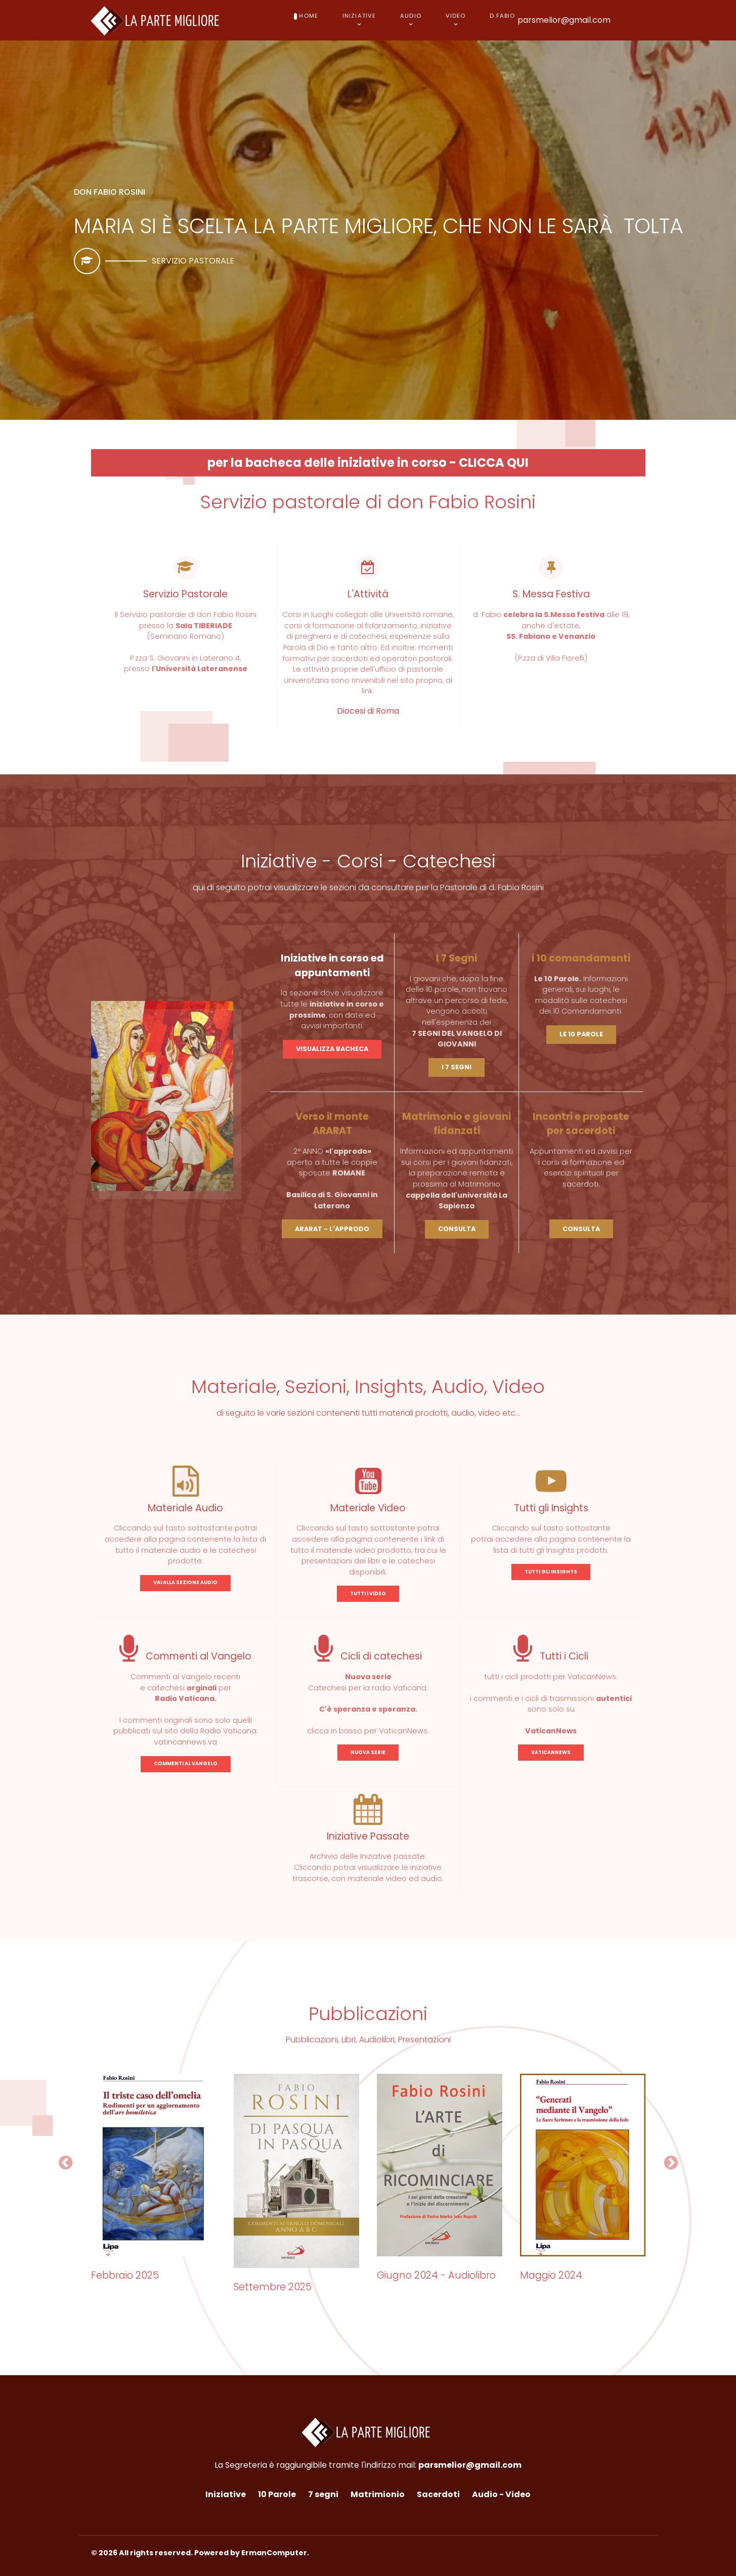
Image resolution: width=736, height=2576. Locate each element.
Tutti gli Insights (551, 1508)
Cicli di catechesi (368, 1656)
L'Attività (368, 594)
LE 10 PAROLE (581, 1034)
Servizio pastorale (193, 261)
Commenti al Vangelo (185, 1656)
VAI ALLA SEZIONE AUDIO (185, 1582)
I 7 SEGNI (456, 1067)
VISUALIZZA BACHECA (332, 1048)
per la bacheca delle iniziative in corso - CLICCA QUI (368, 462)
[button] (65, 2163)
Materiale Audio (185, 1508)
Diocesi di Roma (368, 711)
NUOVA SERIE (368, 1752)
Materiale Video (368, 1508)
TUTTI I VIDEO (368, 1593)
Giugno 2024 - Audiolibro (436, 2275)
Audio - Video (501, 2494)
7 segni (323, 2494)
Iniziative (225, 2494)
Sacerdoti (438, 2494)
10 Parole (277, 2494)
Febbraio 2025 (125, 2275)
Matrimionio (378, 2494)
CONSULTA (456, 1229)
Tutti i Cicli (550, 1656)
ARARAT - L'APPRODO (332, 1229)
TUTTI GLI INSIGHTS (551, 1571)
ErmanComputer (274, 2553)
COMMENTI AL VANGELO (186, 1763)
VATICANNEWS (551, 1752)
